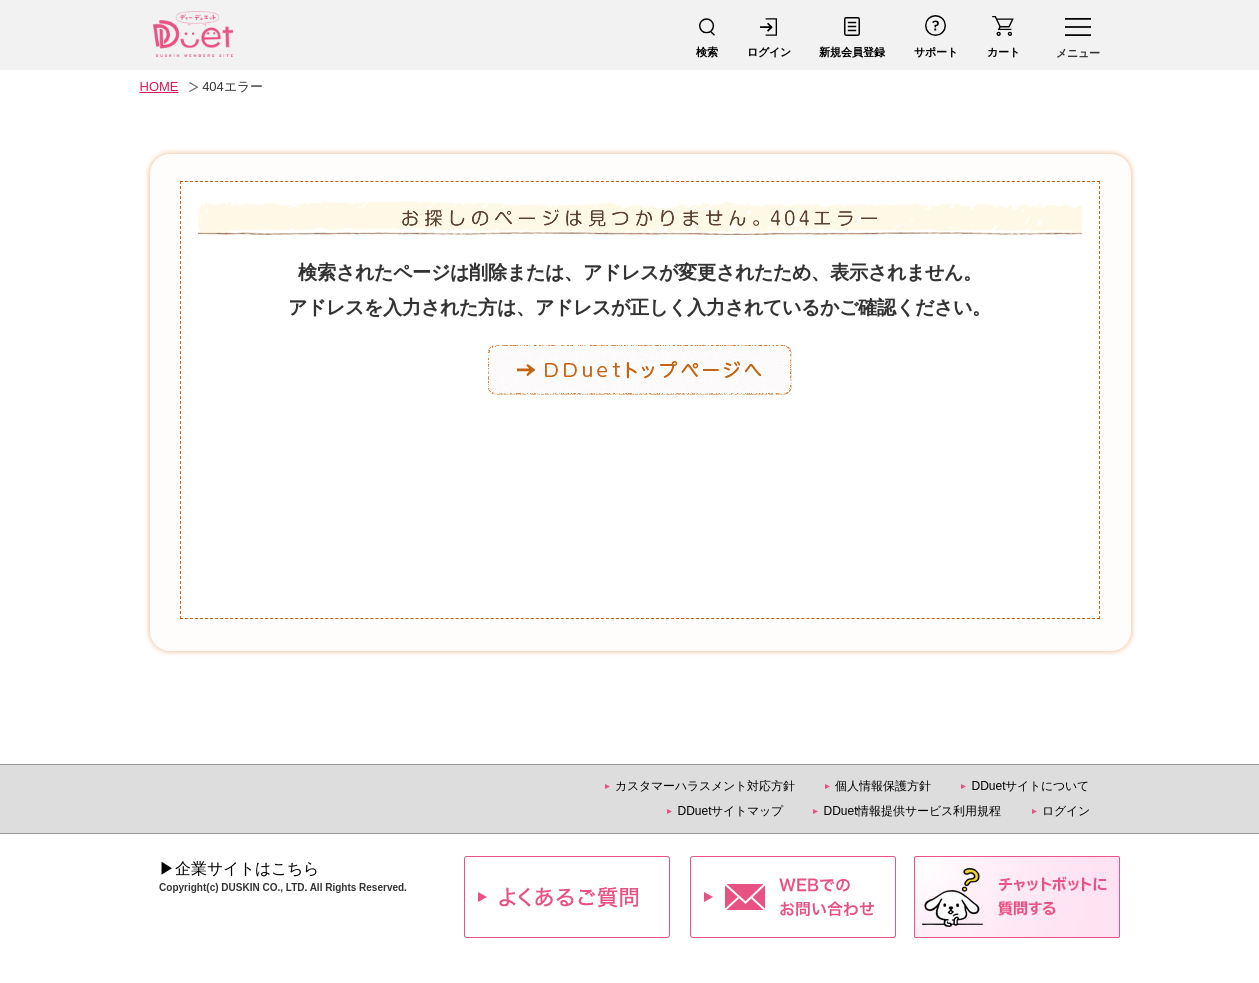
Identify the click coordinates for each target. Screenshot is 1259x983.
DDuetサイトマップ (730, 811)
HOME (159, 86)
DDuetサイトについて (1030, 786)
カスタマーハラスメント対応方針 (705, 786)
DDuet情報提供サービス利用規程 (912, 811)
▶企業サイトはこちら (239, 868)
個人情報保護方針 (883, 786)
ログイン (1066, 811)
